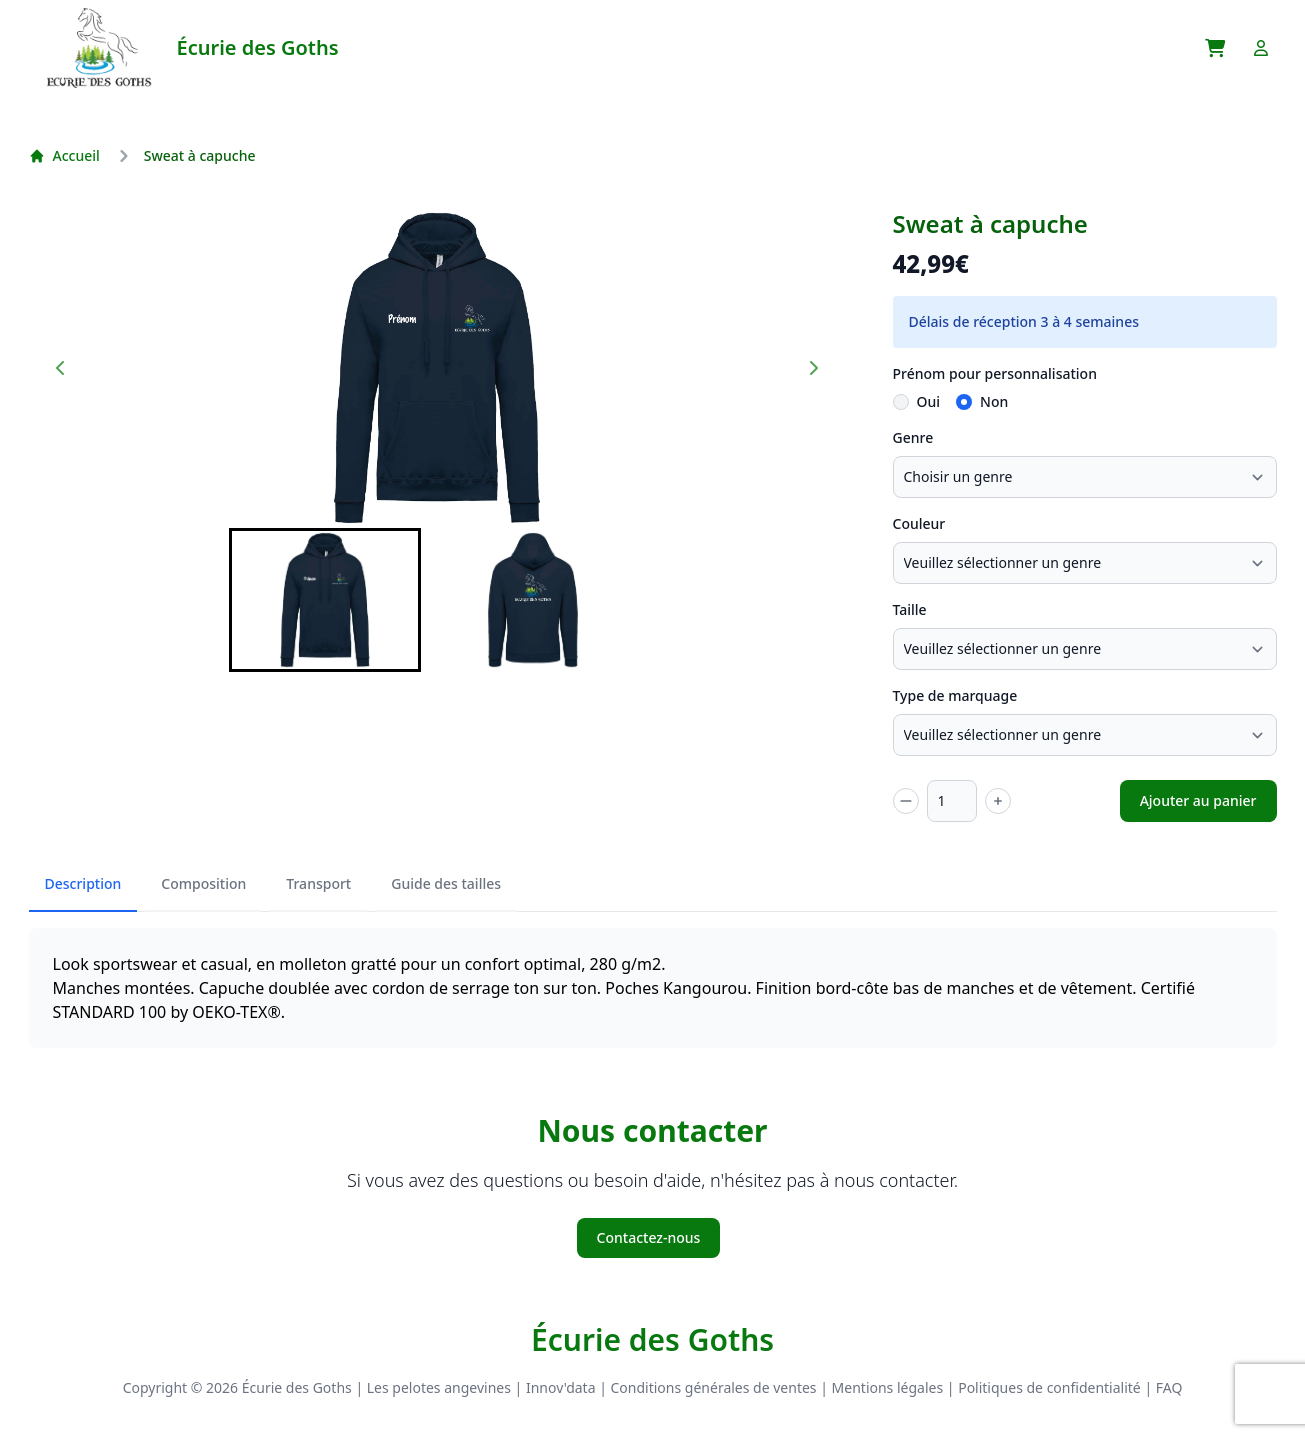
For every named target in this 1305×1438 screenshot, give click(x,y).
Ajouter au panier (1198, 800)
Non (994, 401)
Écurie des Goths (652, 1340)
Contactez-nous (649, 1237)
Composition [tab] (203, 883)
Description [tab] (83, 883)
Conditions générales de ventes (714, 1387)
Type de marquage (955, 695)
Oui (929, 401)
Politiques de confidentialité (1049, 1387)
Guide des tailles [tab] (446, 883)
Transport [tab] (318, 883)
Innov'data (561, 1387)
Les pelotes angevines (439, 1387)
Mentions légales (888, 1387)
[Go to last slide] (61, 368)
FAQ (1169, 1387)
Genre (913, 437)
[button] (325, 600)
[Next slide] (813, 368)
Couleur (919, 523)
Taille (910, 609)
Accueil (64, 155)
